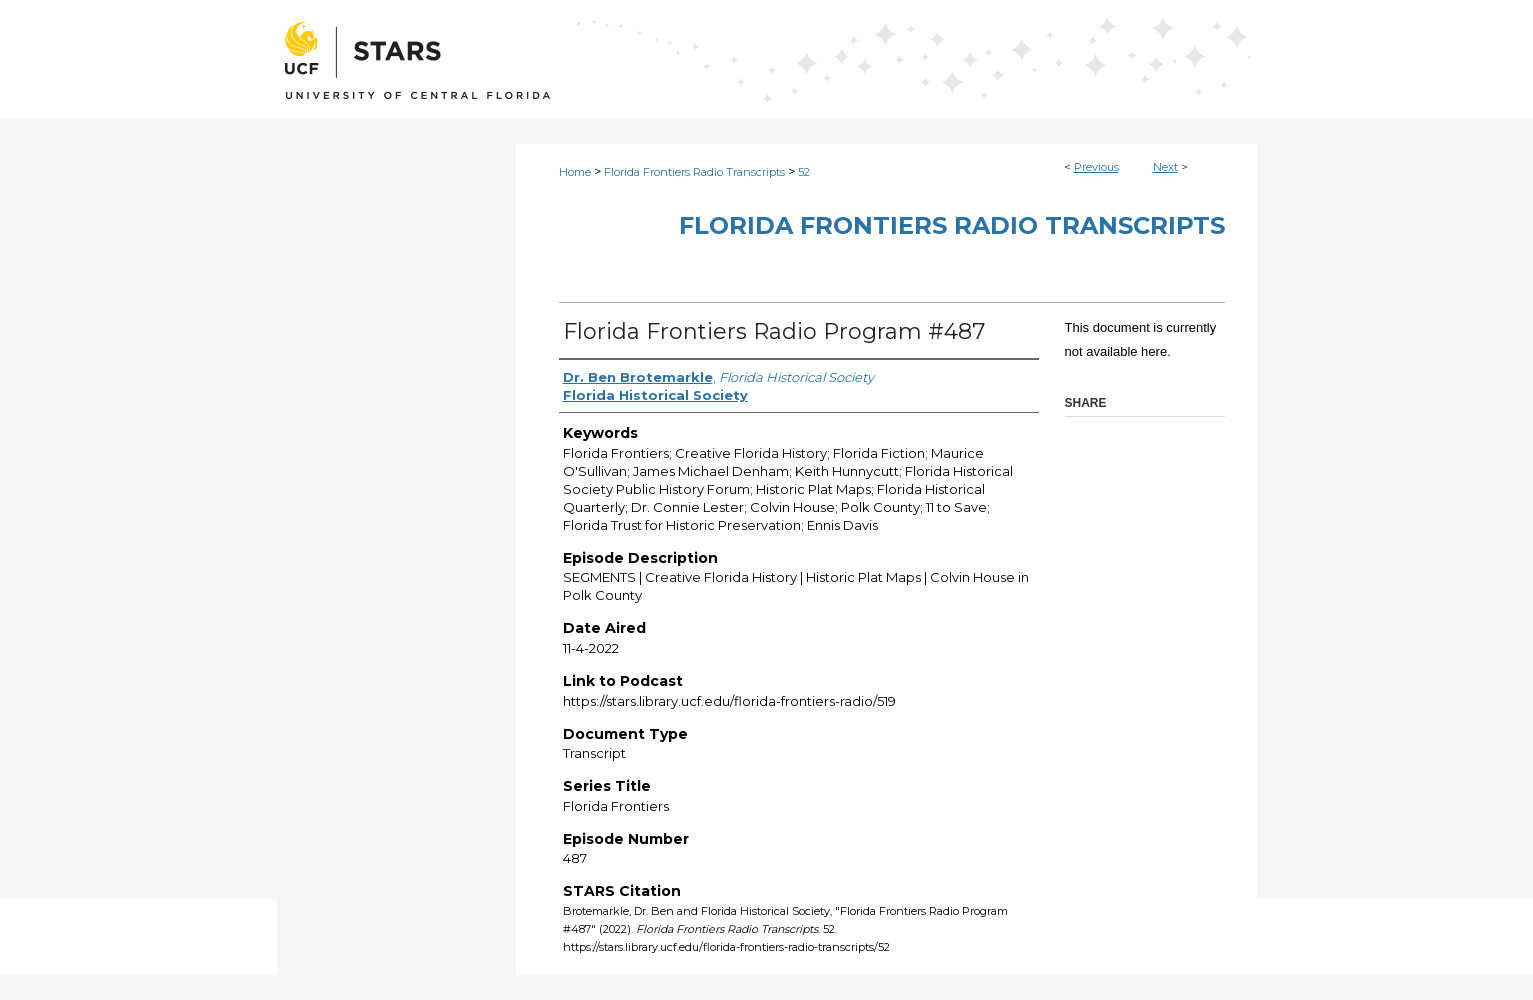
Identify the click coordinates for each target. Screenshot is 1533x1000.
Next (1165, 167)
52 (804, 172)
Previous (1096, 167)
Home (575, 172)
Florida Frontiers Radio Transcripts (694, 172)
